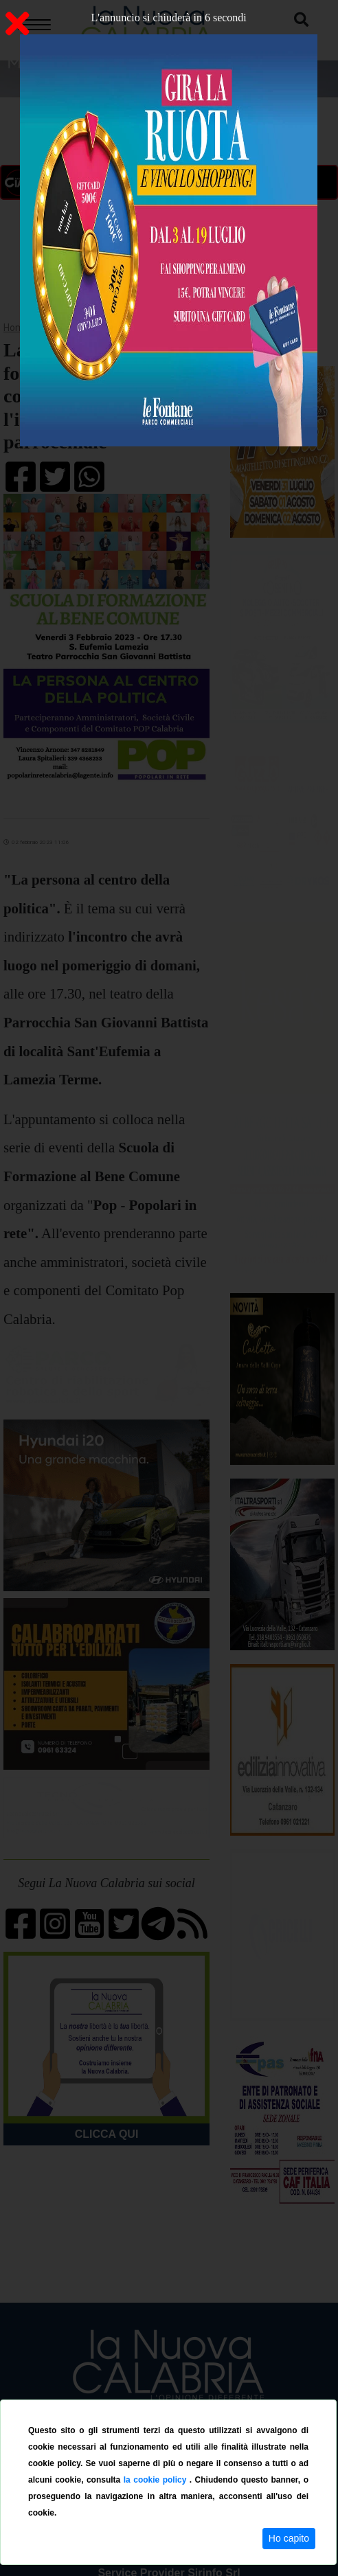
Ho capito (289, 2538)
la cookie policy (157, 2480)
